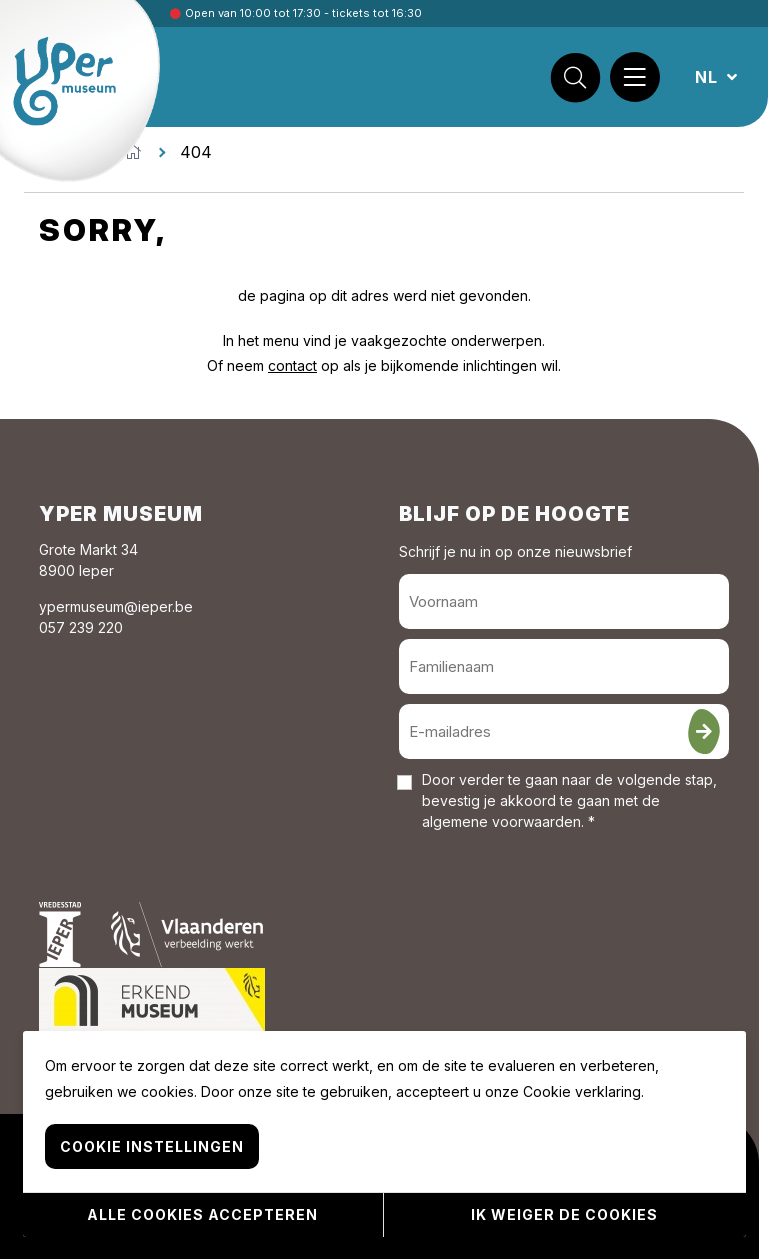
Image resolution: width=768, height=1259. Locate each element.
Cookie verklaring (582, 1091)
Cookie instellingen (152, 1146)
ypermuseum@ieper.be (116, 606)
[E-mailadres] (564, 731)
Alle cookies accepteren (202, 1214)
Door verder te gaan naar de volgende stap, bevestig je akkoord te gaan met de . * (569, 800)
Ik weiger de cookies (564, 1214)
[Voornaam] (564, 601)
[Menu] (635, 77)
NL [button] (709, 77)
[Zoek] (575, 77)
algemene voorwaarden (501, 821)
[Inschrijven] (704, 731)
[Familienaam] (564, 666)
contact (292, 365)
